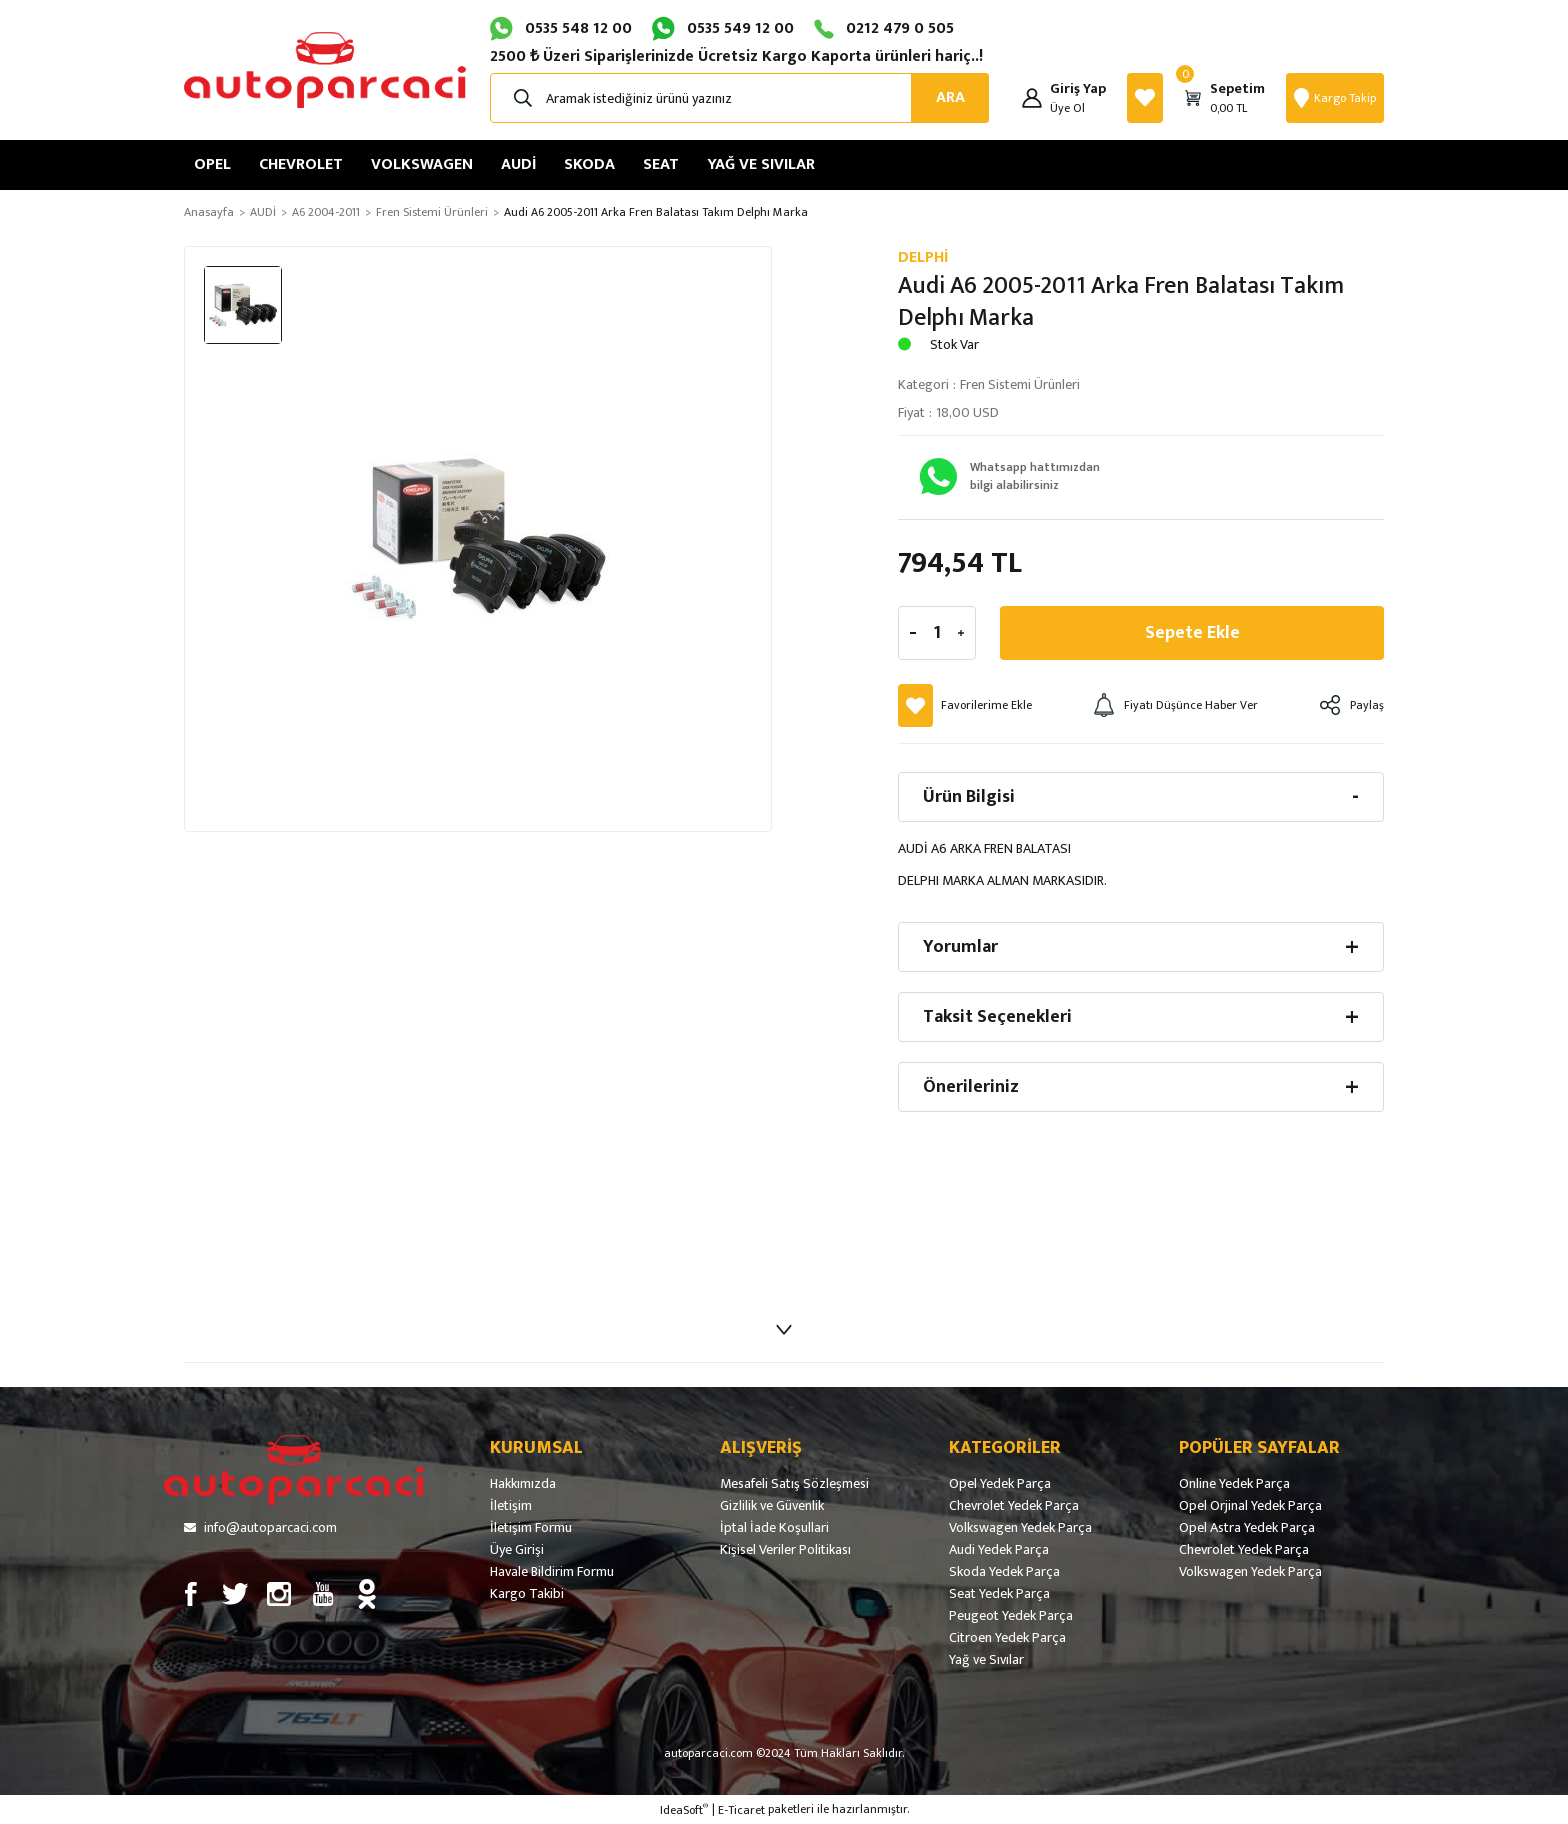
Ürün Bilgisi (969, 797)
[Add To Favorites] (965, 705)
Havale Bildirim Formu (552, 1572)
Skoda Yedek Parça (1004, 1572)
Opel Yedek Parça (1000, 1484)
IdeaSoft (684, 1810)
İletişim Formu (531, 1528)
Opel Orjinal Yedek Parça (1250, 1506)
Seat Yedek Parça (999, 1594)
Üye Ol (1067, 108)
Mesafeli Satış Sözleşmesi (794, 1484)
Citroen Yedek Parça (1007, 1638)
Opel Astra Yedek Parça (1247, 1528)
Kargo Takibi (527, 1594)
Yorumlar (960, 947)
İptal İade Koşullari (774, 1528)
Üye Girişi (517, 1550)
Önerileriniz (971, 1087)
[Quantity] (937, 633)
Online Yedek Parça (1234, 1484)
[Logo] (325, 70)
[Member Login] (1032, 98)
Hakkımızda (523, 1484)
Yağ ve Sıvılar (986, 1660)
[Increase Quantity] (961, 633)
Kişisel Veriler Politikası (785, 1550)
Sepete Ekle (1192, 633)
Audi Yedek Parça (999, 1550)
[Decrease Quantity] (913, 633)
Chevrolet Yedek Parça (1014, 1506)
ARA (950, 97)
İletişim (511, 1506)
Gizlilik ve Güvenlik (772, 1506)
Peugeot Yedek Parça (1011, 1616)
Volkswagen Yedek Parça (1020, 1528)
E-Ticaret (741, 1810)
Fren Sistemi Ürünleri (1020, 384)
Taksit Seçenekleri (997, 1017)
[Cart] (1224, 98)
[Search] (739, 98)
